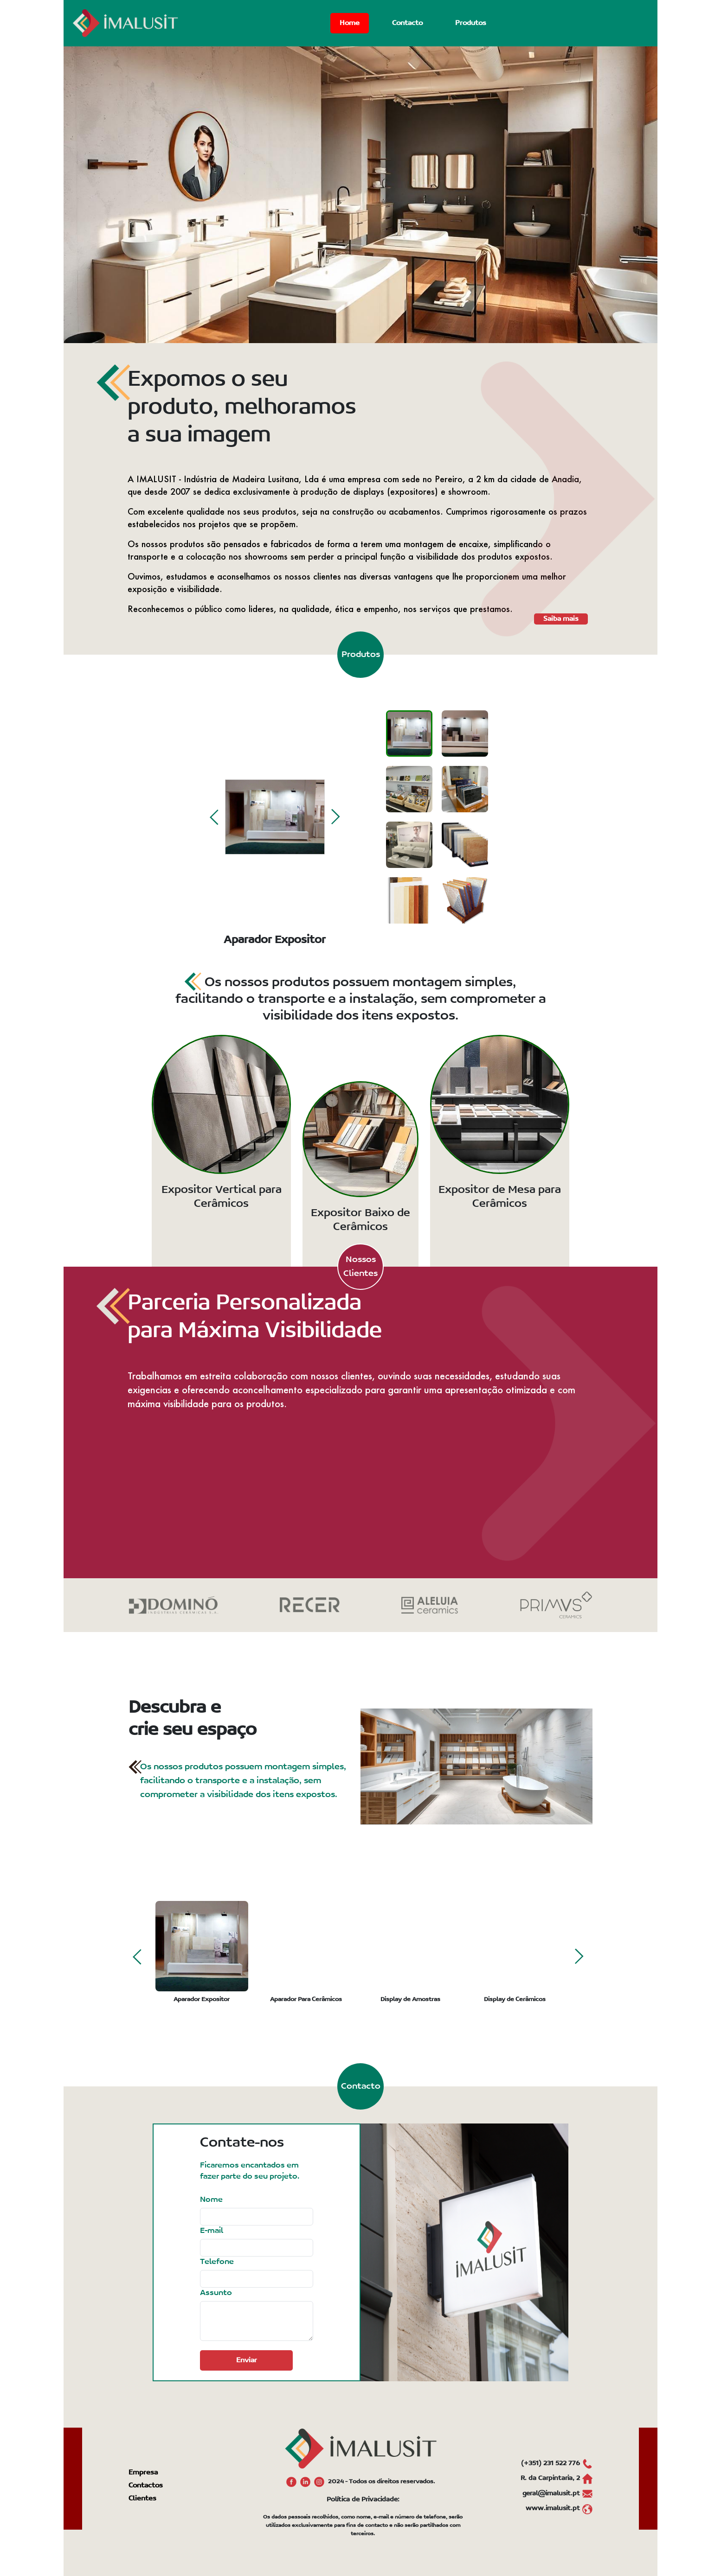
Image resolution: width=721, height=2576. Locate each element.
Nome (211, 2200)
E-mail (211, 2231)
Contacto (407, 23)
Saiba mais (561, 619)
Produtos (470, 23)
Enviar (246, 2360)
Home (350, 23)
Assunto (216, 2293)
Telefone (217, 2262)
